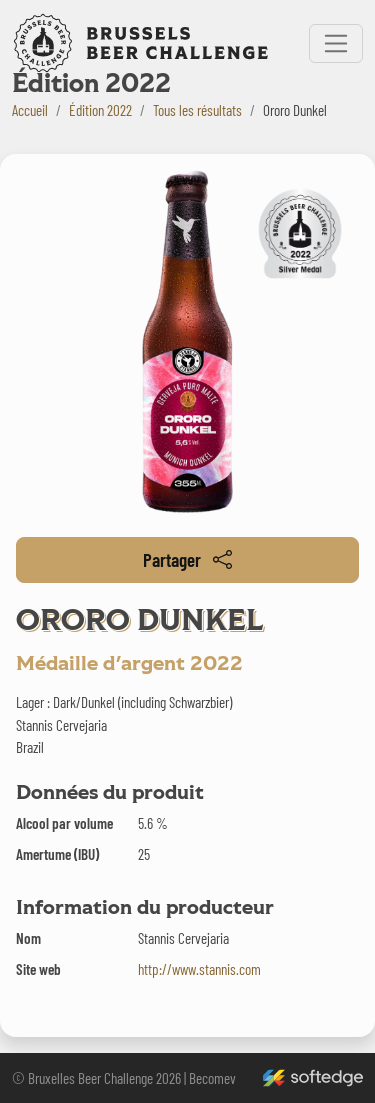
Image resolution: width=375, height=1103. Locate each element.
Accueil (30, 110)
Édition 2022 (100, 110)
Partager (187, 559)
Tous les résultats (197, 110)
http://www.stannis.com (199, 969)
